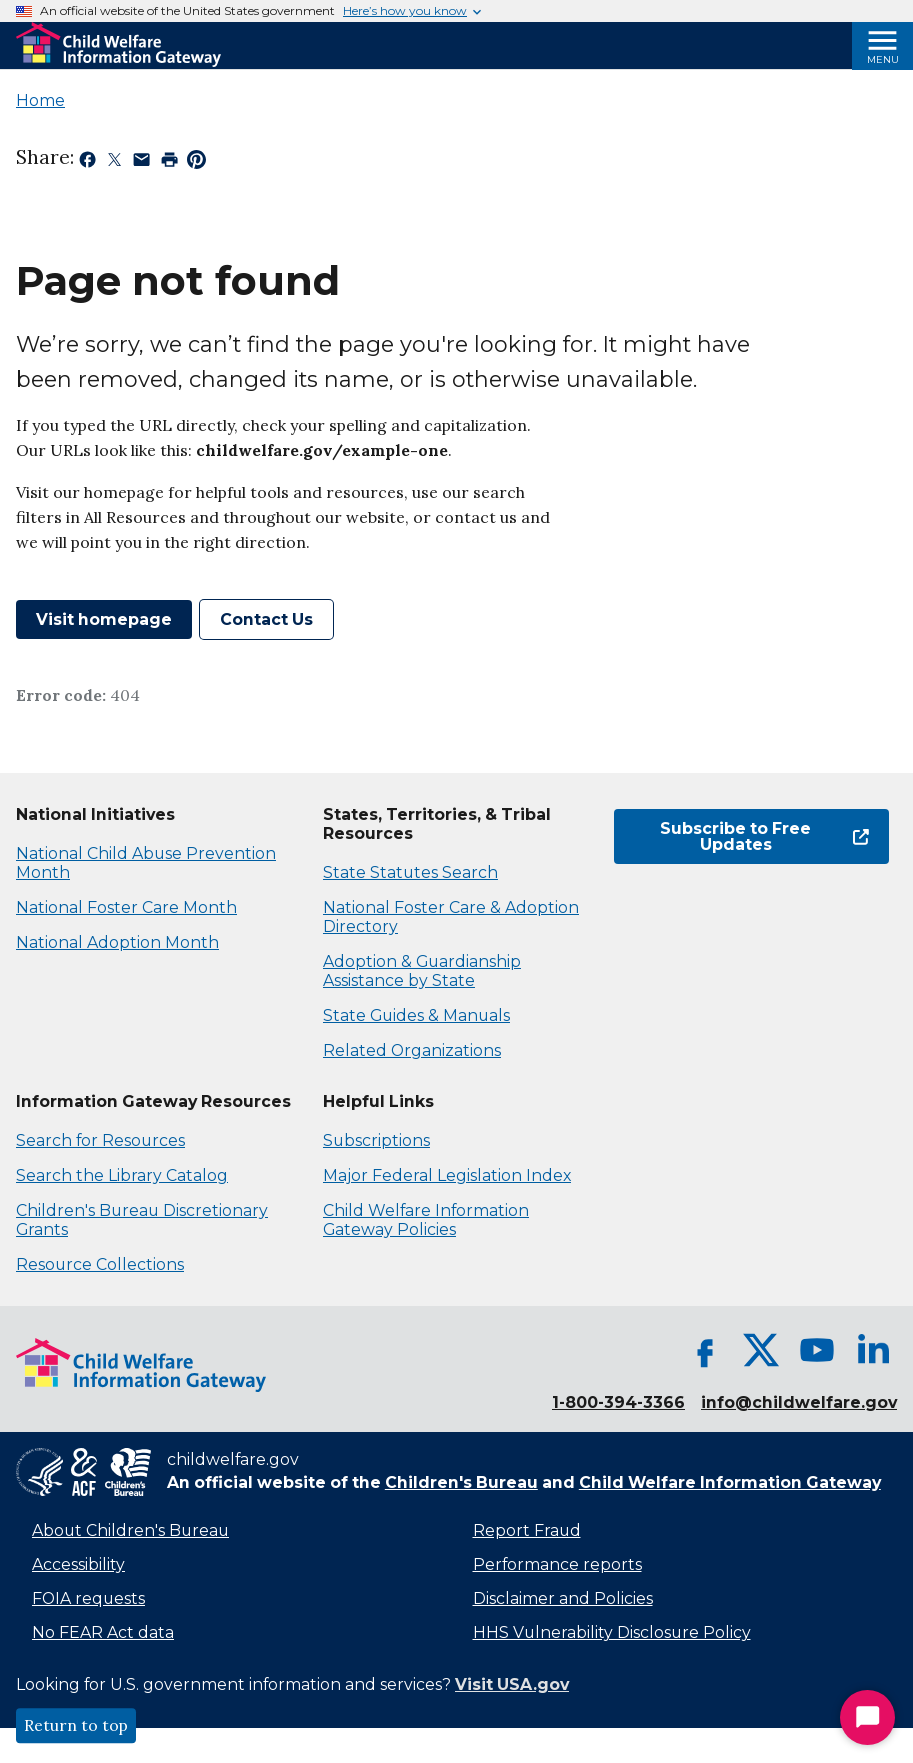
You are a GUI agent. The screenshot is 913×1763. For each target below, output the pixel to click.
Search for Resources (100, 1140)
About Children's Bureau (130, 1530)
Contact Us (266, 619)
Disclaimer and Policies (563, 1598)
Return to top (76, 1726)
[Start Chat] (867, 1717)
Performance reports (557, 1564)
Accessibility (78, 1564)
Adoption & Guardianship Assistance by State (422, 971)
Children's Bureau (461, 1482)
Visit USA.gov (512, 1684)
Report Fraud (527, 1530)
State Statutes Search (410, 872)
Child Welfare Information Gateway (730, 1482)
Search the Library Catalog (122, 1175)
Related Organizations (412, 1050)
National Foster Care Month (126, 907)
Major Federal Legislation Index (447, 1175)
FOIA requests (88, 1598)
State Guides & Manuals (416, 1015)
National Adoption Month (117, 942)
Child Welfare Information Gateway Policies (426, 1220)
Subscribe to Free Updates (764, 836)
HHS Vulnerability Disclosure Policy (612, 1632)
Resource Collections (100, 1264)
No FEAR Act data (103, 1632)
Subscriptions (376, 1140)
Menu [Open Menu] (883, 59)
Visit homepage (104, 619)
